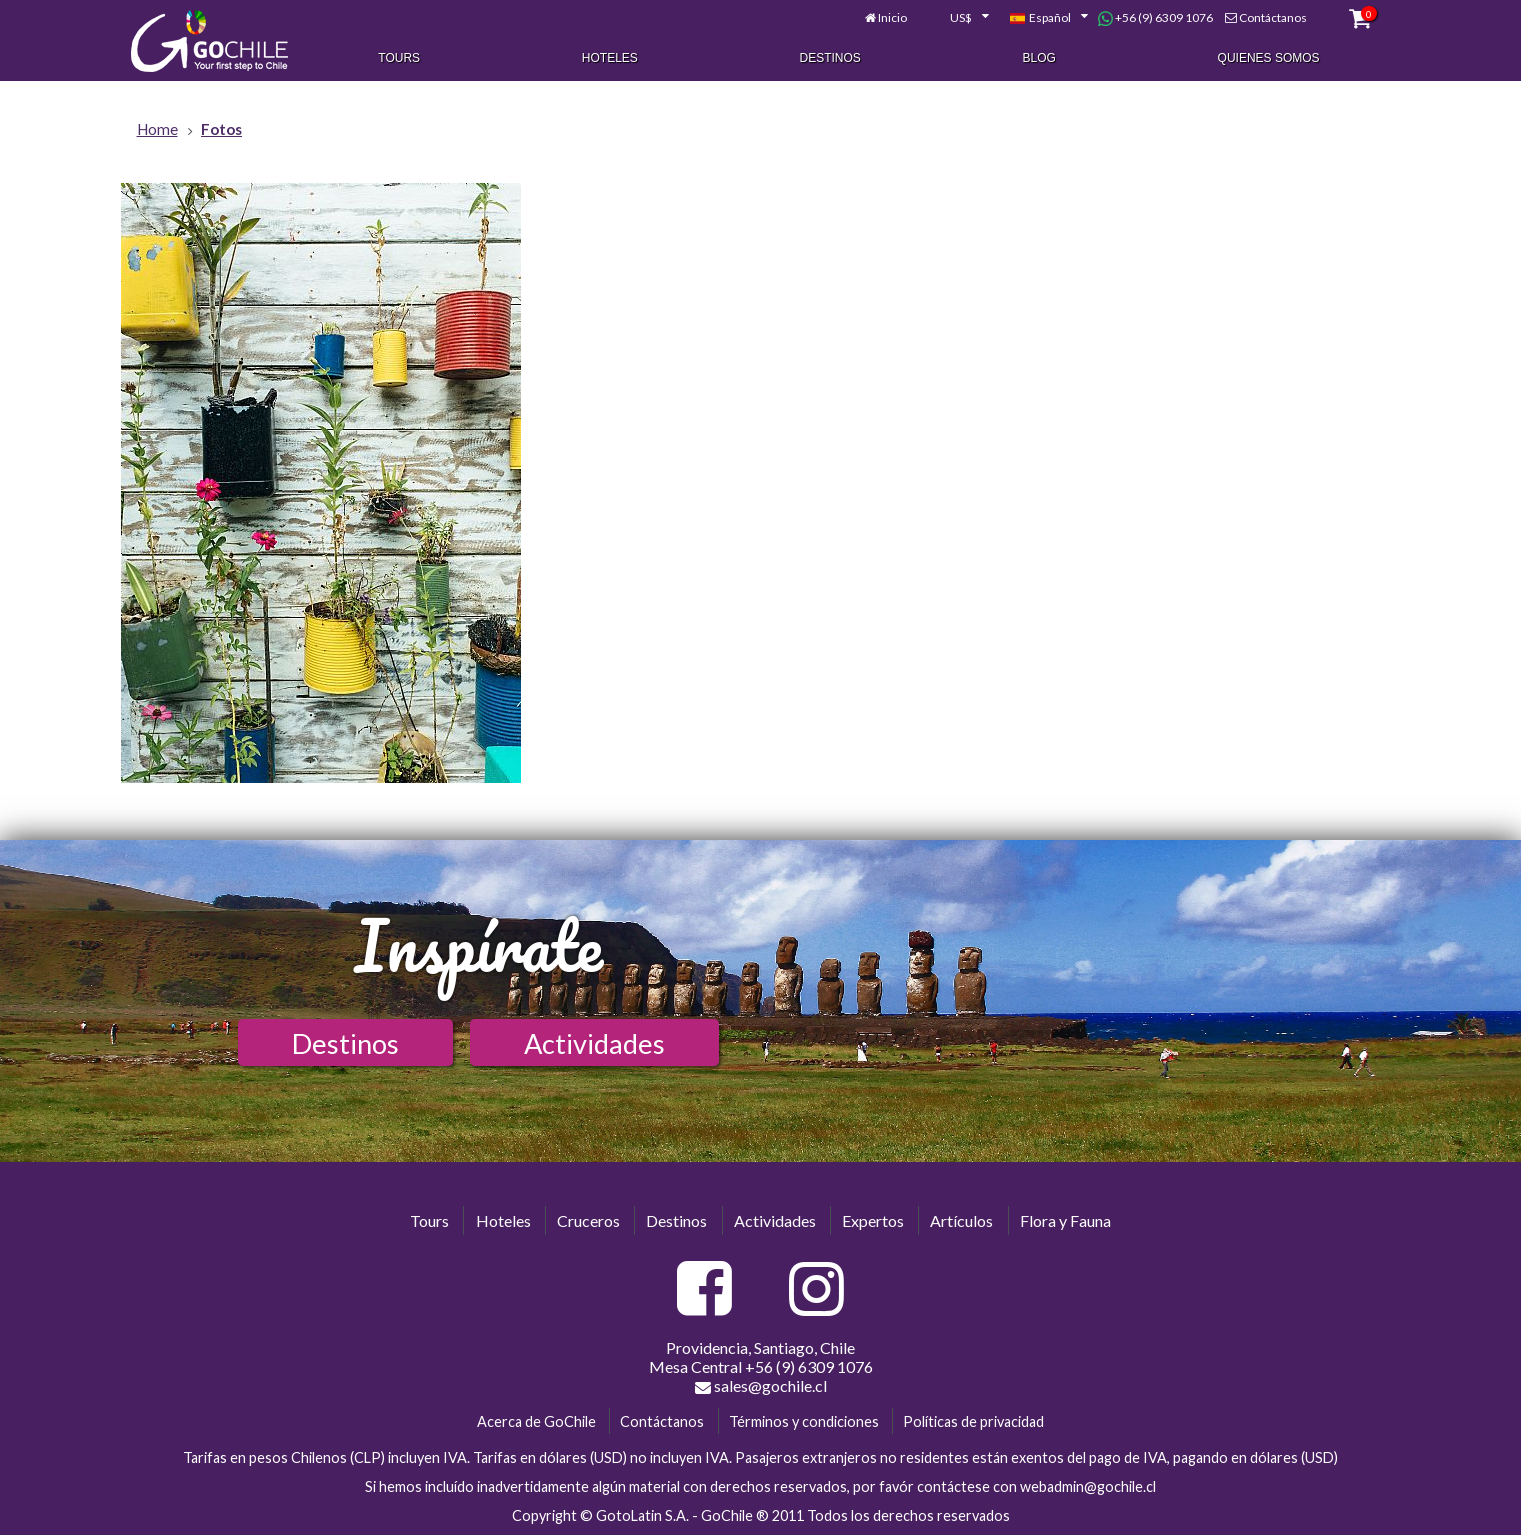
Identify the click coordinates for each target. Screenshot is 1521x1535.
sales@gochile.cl (761, 1386)
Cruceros (588, 1220)
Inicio (892, 17)
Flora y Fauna (1065, 1220)
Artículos (961, 1220)
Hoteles (610, 58)
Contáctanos (1273, 17)
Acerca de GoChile (536, 1421)
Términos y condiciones (804, 1421)
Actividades (594, 1043)
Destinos (830, 58)
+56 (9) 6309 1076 (1155, 18)
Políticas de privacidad (973, 1421)
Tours (399, 58)
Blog (1039, 58)
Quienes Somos (1269, 58)
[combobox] (958, 18)
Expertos (873, 1220)
